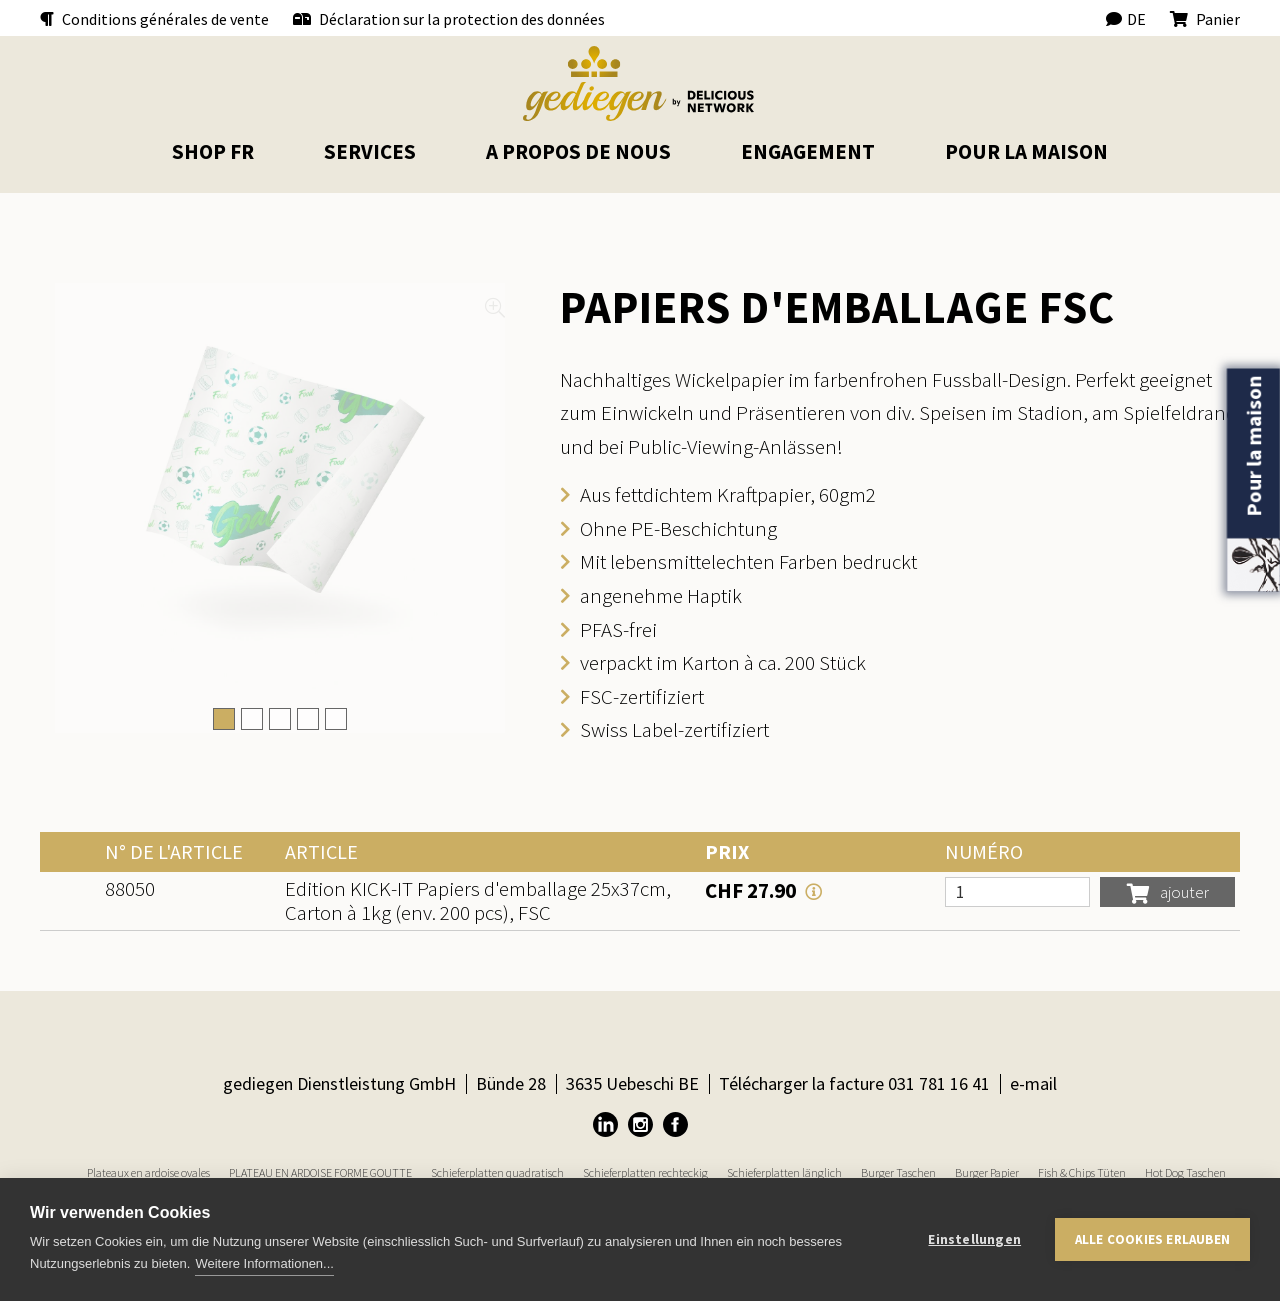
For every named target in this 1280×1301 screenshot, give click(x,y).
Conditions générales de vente (154, 19)
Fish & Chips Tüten (1082, 1172)
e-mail (1033, 1083)
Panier (1205, 19)
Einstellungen (974, 1239)
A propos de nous (578, 151)
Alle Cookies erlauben (1152, 1239)
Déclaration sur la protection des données (449, 19)
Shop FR (213, 151)
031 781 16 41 (939, 1083)
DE (1126, 19)
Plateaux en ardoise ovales (148, 1172)
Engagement (808, 151)
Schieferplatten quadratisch (497, 1172)
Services (370, 151)
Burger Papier (987, 1172)
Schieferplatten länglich (784, 1172)
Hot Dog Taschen (1185, 1172)
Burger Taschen (898, 1172)
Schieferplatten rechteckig (645, 1172)
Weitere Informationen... (264, 1263)
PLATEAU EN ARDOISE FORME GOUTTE (320, 1172)
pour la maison (1026, 151)
